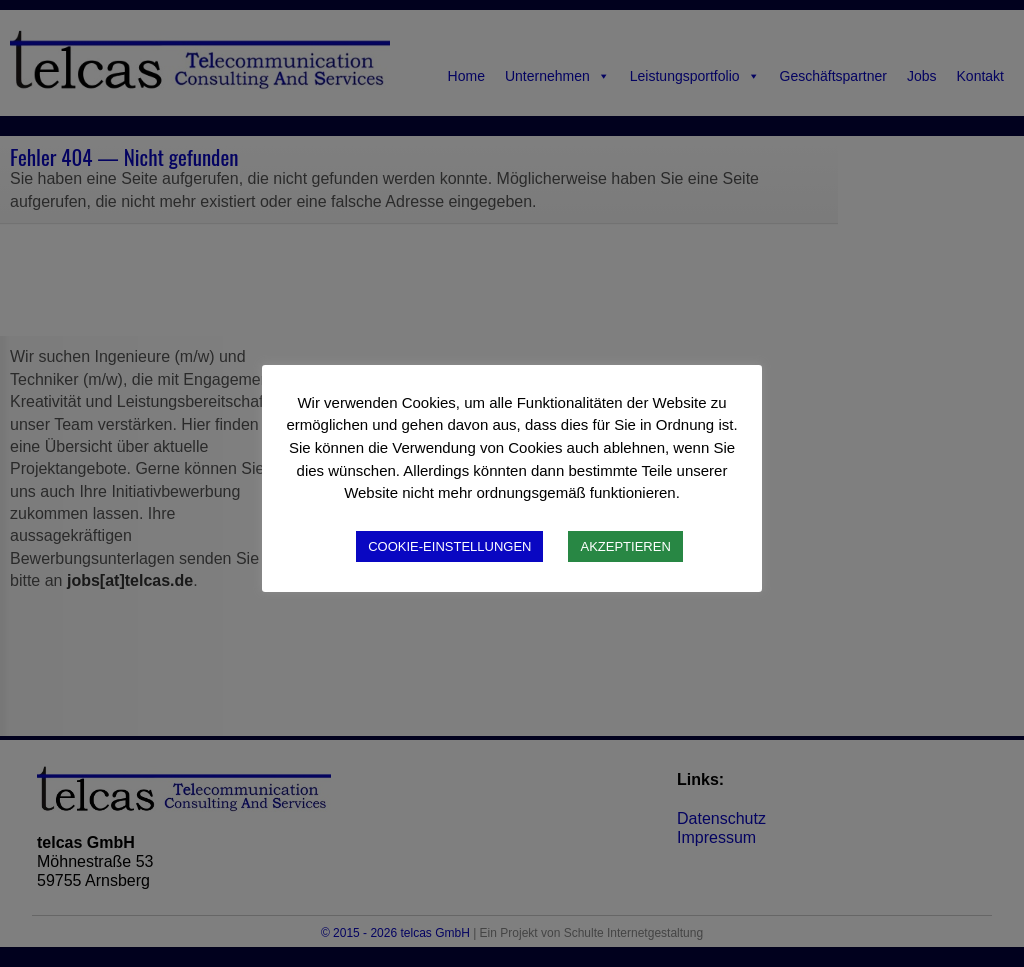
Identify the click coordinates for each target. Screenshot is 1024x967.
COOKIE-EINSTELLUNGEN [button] (449, 546)
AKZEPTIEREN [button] (625, 546)
